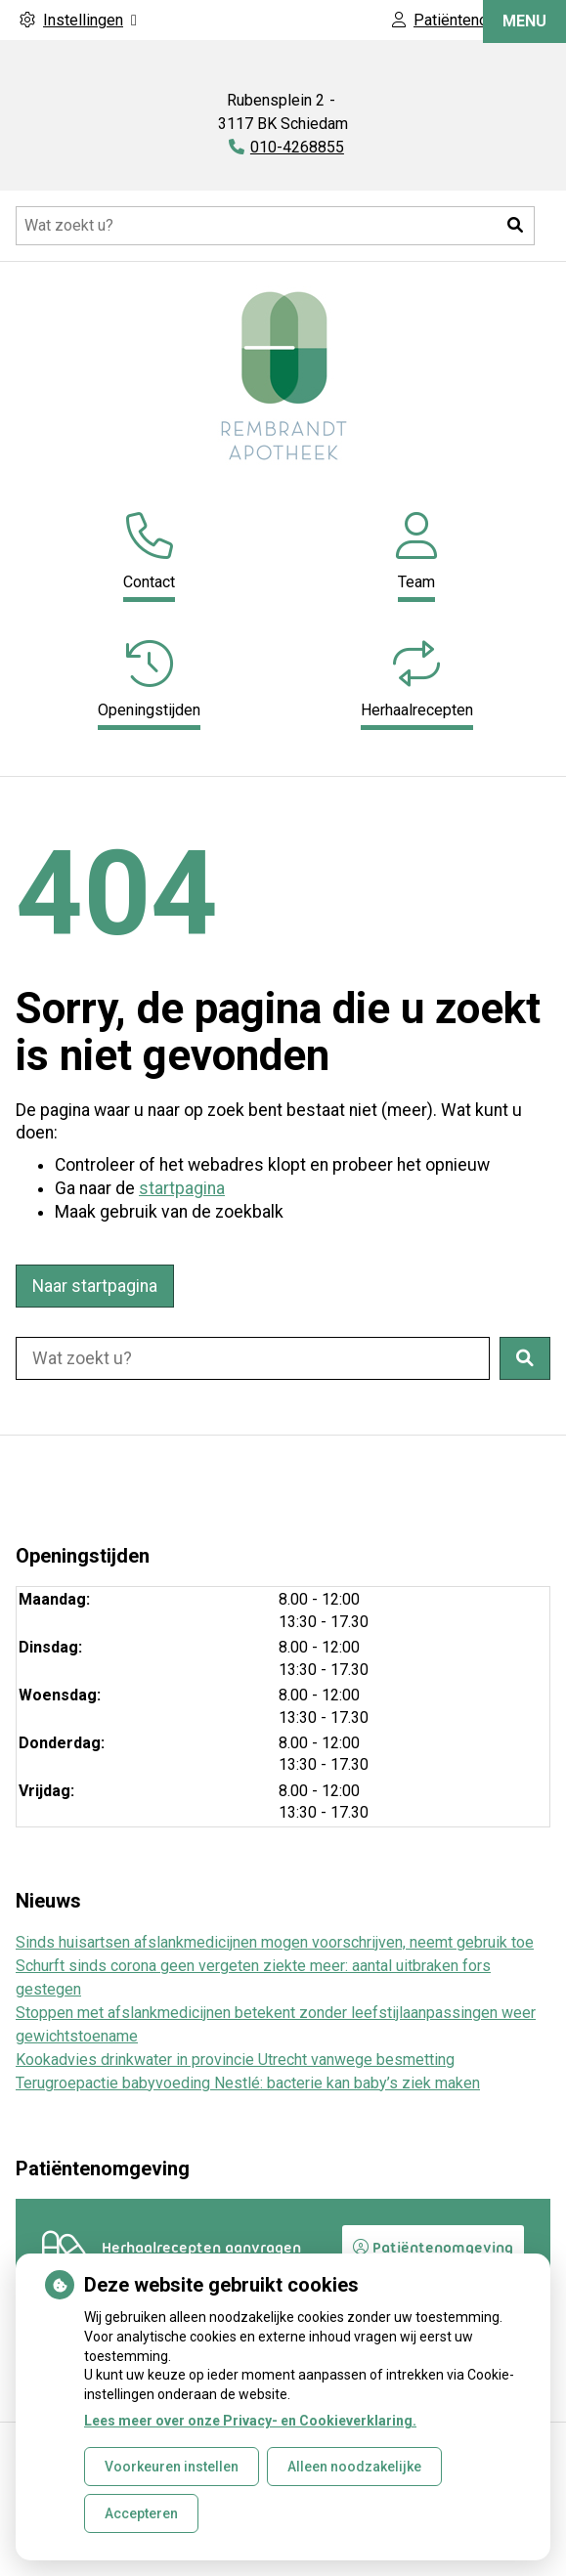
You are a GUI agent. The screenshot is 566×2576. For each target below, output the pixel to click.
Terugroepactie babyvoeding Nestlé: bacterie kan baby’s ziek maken (248, 2083)
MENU (524, 61)
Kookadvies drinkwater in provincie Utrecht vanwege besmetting (235, 2059)
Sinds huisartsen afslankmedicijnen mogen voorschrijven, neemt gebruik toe (275, 1942)
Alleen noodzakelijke (354, 2466)
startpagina (182, 1188)
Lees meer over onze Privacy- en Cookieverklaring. (250, 2420)
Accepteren (141, 2513)
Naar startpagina (94, 1286)
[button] (515, 225)
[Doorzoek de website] (275, 225)
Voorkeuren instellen (172, 2466)
